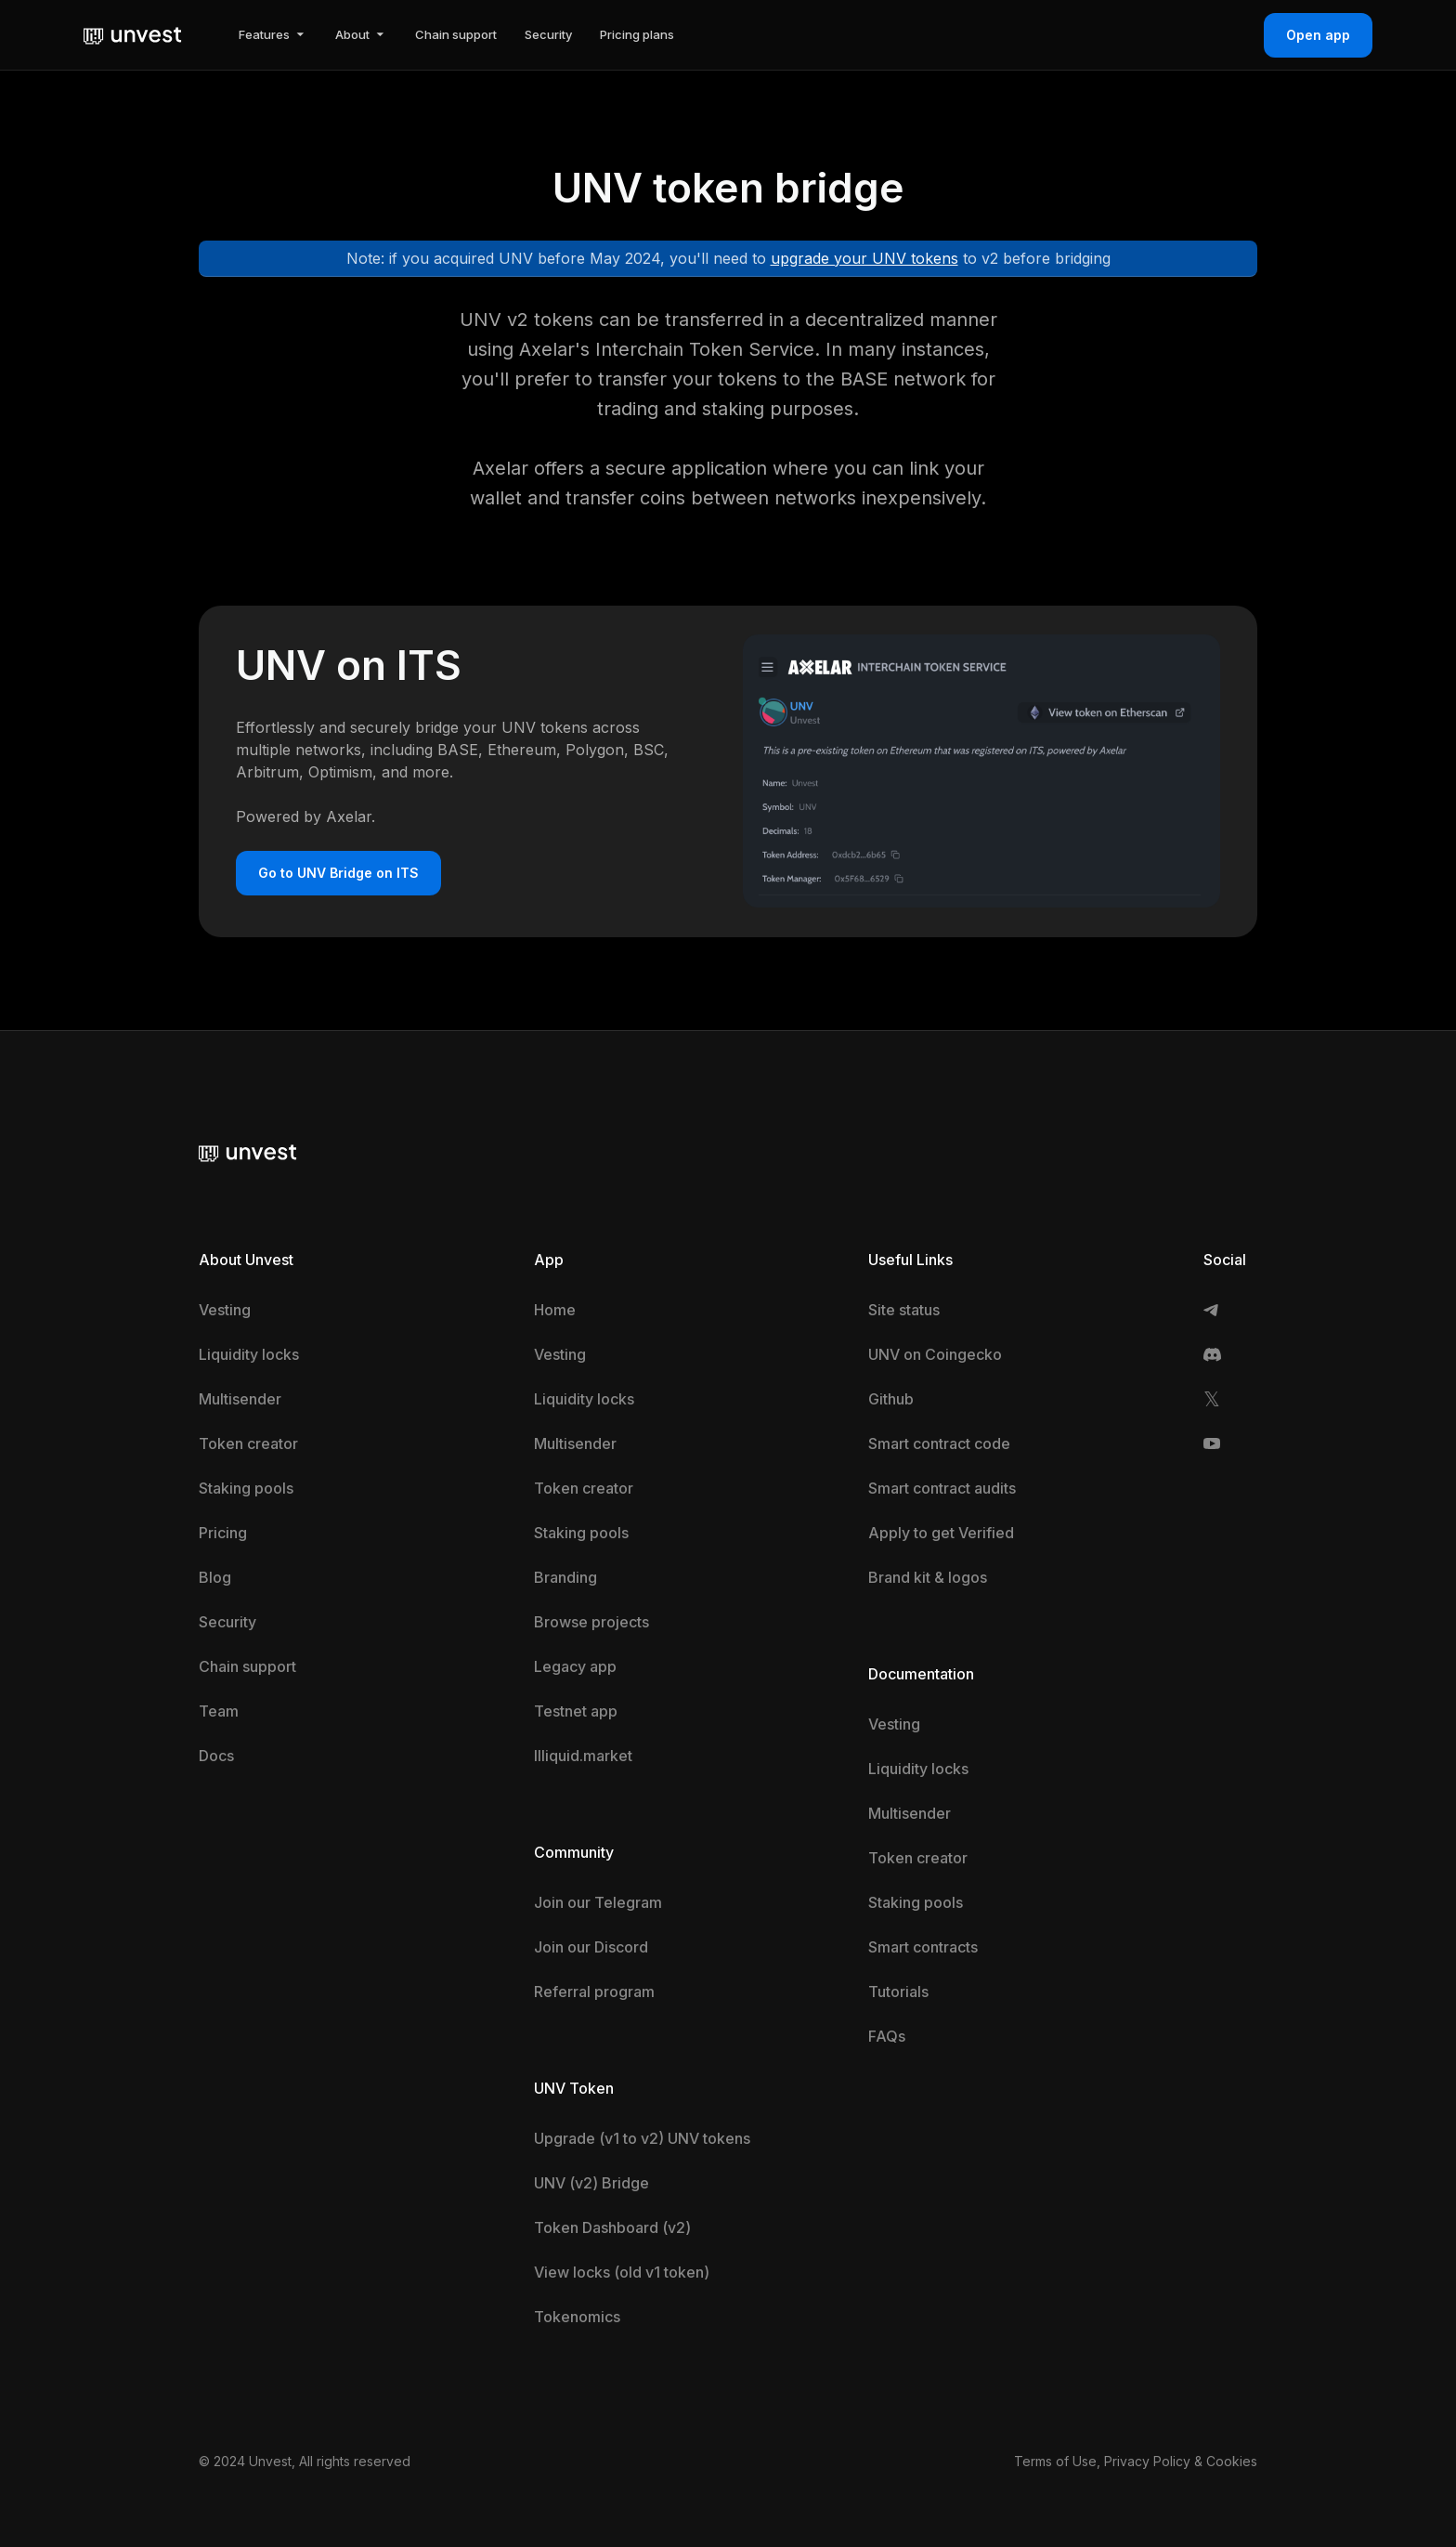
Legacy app (575, 1666)
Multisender (240, 1399)
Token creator (248, 1443)
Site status (904, 1309)
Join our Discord (591, 1947)
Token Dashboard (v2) (612, 2227)
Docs (216, 1755)
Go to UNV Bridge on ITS (338, 873)
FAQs (886, 2036)
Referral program (594, 1991)
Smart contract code (939, 1443)
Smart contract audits (942, 1488)
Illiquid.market (583, 1755)
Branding (565, 1577)
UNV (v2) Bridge (591, 2183)
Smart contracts (923, 1947)
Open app (1318, 35)
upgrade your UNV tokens (864, 258)
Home (555, 1309)
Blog (215, 1577)
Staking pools (246, 1488)
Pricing (223, 1532)
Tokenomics (577, 2316)
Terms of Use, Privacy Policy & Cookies (1135, 2461)
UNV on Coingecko (935, 1354)
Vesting (225, 1309)
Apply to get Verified (941, 1532)
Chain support (247, 1666)
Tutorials (898, 1991)
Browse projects (591, 1622)
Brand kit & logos (927, 1577)
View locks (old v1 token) (621, 2272)
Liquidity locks (249, 1354)
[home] (133, 34)
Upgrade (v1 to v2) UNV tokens (642, 2138)
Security (227, 1622)
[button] (273, 35)
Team (219, 1711)
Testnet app (576, 1711)
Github (891, 1399)
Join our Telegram (598, 1902)
